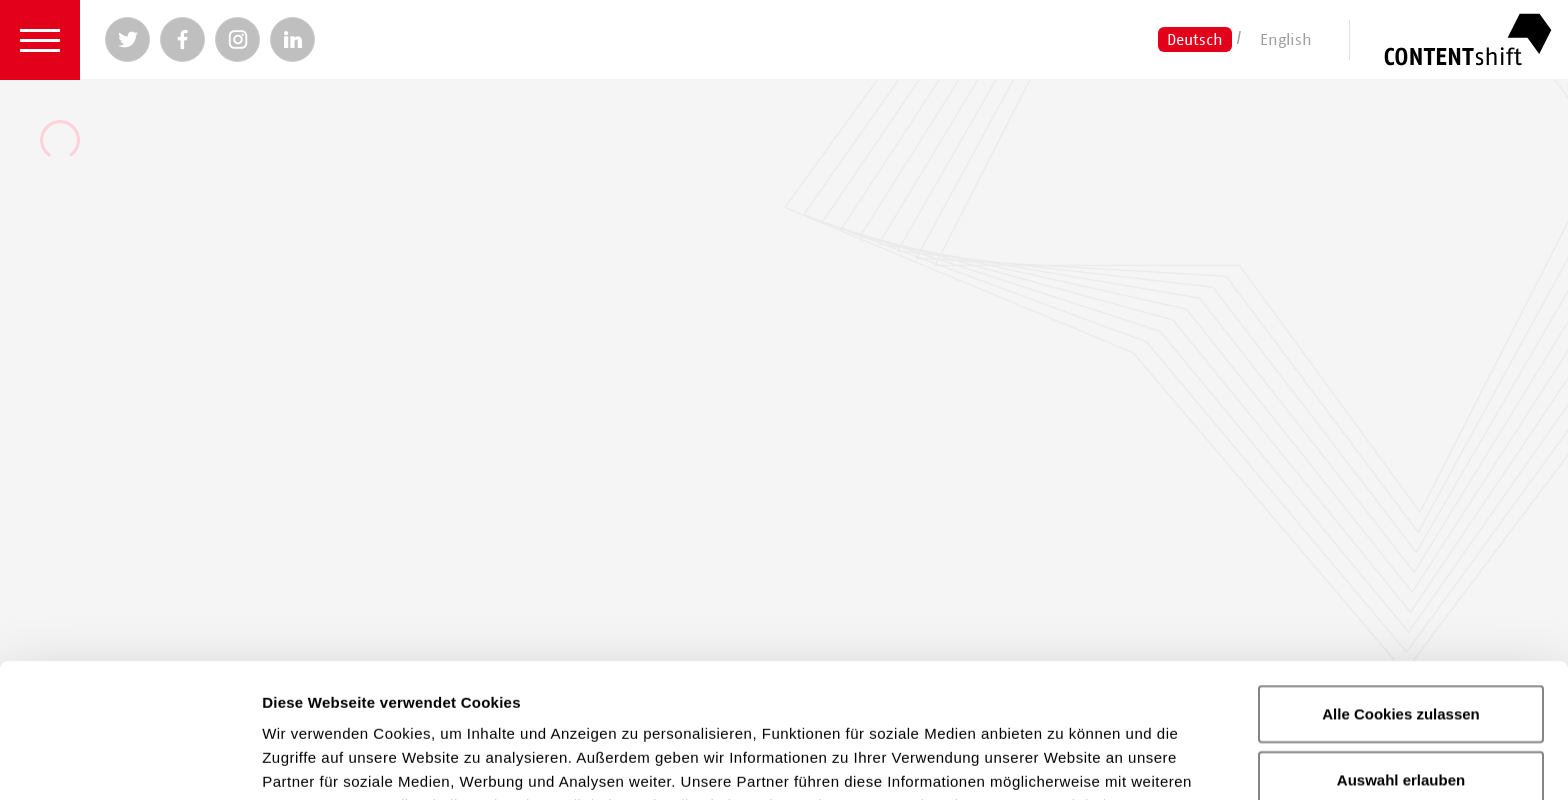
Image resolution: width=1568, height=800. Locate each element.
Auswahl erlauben (1401, 645)
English (1286, 39)
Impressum (844, 695)
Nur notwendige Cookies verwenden (1401, 722)
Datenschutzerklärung (661, 695)
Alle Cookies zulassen (1401, 579)
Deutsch (1195, 39)
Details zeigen (1063, 760)
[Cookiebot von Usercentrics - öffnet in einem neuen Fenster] (129, 761)
